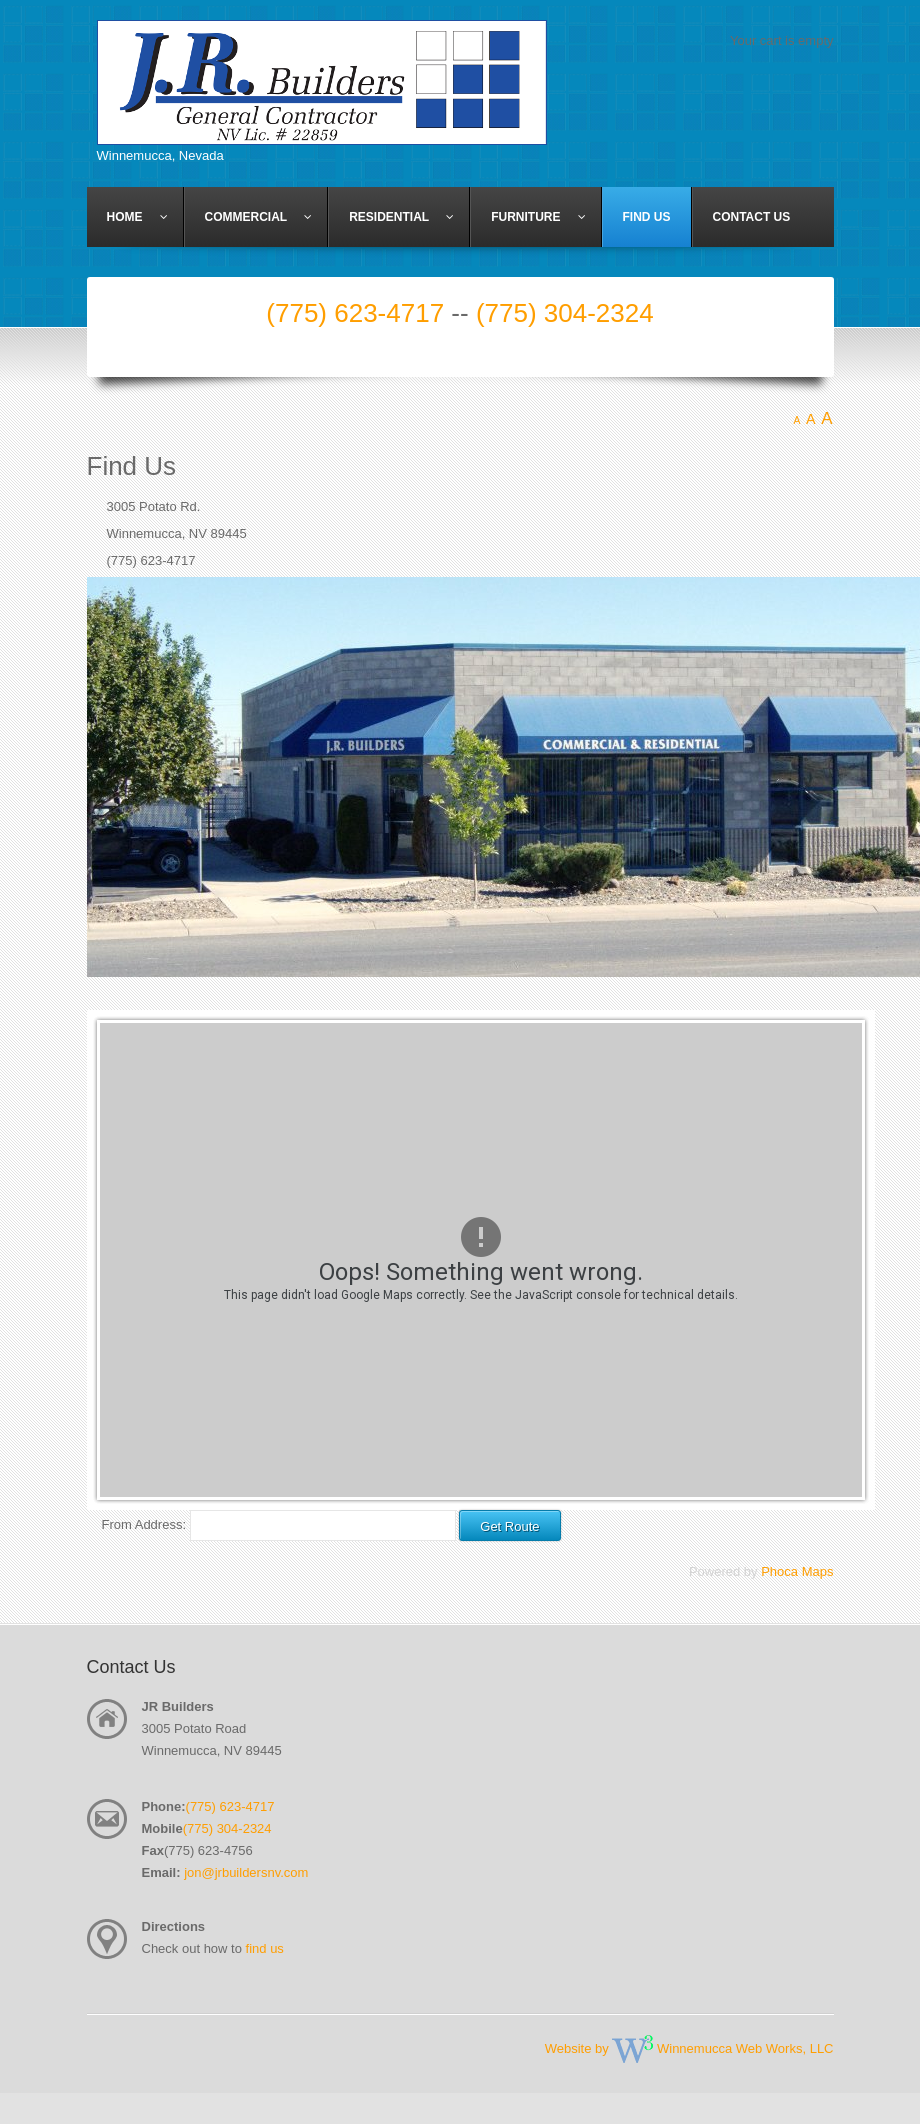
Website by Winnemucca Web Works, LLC (689, 2048)
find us (265, 1948)
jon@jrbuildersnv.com (246, 1872)
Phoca (779, 1571)
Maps (818, 1571)
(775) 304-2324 (565, 313)
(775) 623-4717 (355, 313)
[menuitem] (135, 217)
